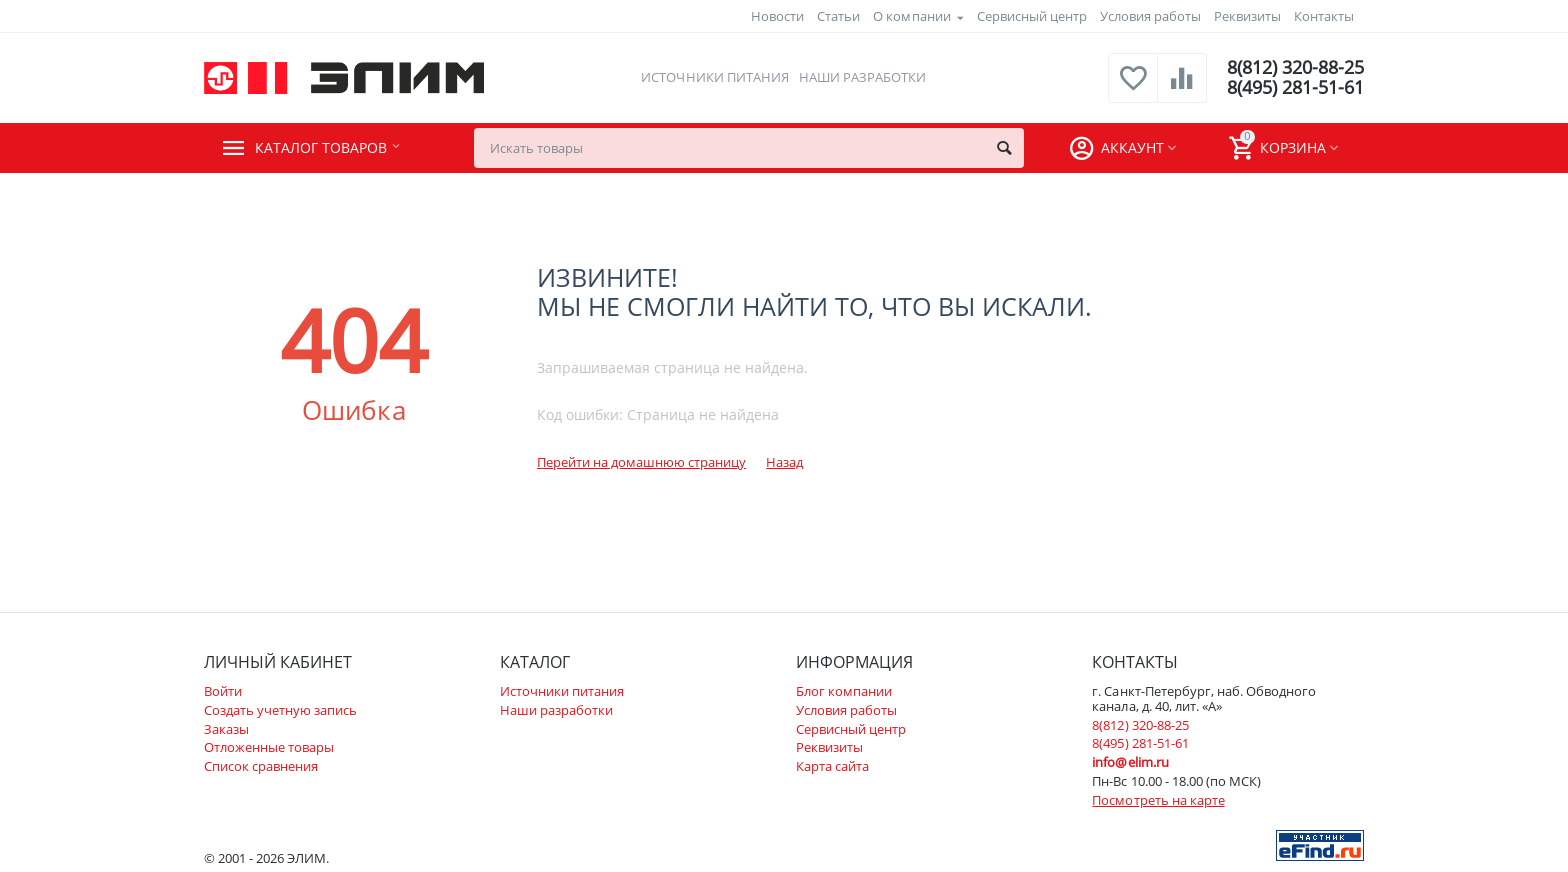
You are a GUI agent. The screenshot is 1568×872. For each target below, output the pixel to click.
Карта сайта (832, 766)
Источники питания (714, 77)
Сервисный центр (1032, 16)
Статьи (838, 16)
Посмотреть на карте (1158, 800)
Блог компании (844, 691)
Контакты (1324, 16)
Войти (223, 691)
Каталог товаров (325, 148)
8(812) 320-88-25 (1295, 68)
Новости (777, 16)
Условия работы (1150, 16)
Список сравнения (261, 766)
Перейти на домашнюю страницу (641, 462)
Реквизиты (1247, 16)
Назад (784, 462)
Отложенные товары (269, 747)
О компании (911, 16)
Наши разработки (862, 77)
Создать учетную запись (280, 710)
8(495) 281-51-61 (1295, 88)
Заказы (226, 729)
